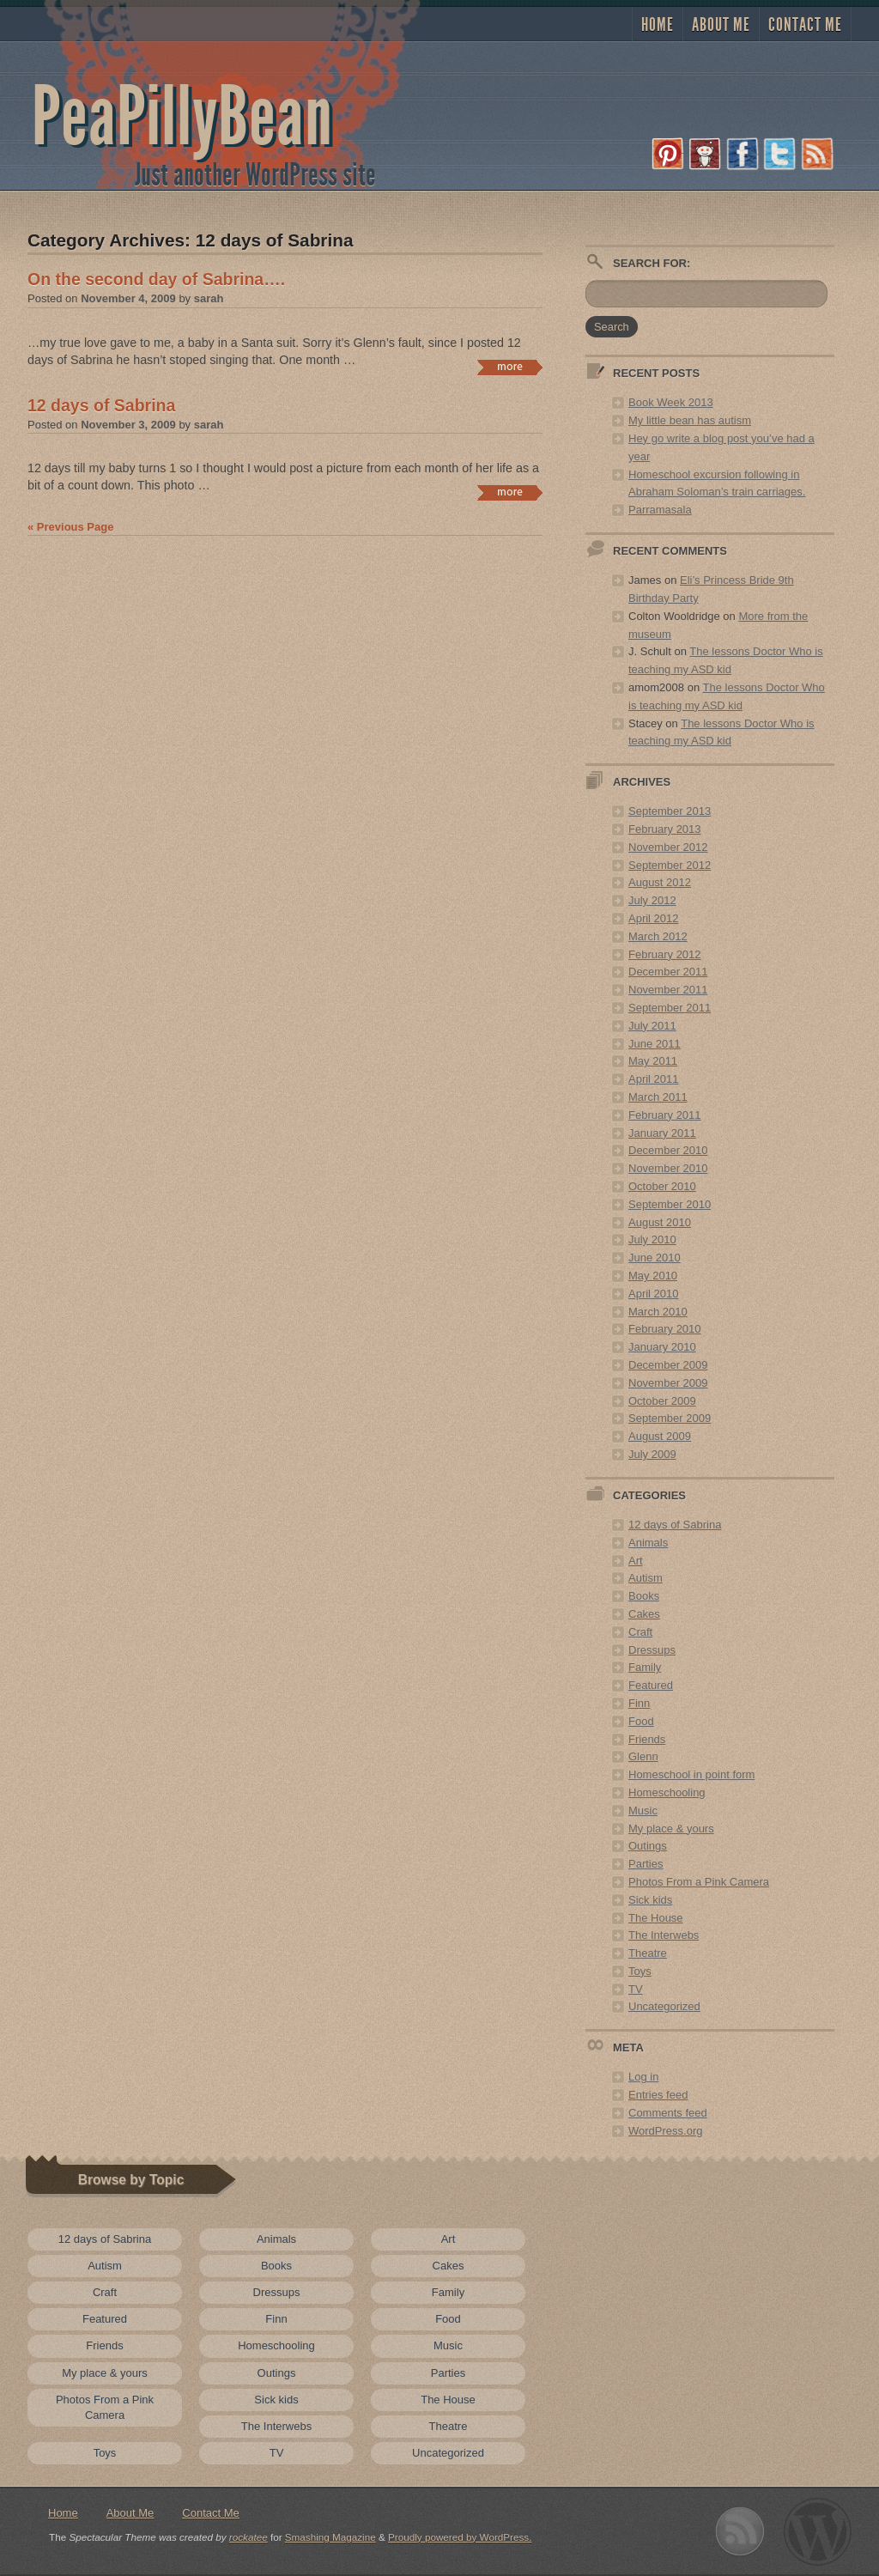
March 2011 (658, 1097)
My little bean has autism (689, 420)
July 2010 (652, 1239)
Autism (645, 1577)
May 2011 (652, 1060)
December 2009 (668, 1364)
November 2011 (668, 989)
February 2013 (664, 829)
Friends (646, 1739)
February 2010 (664, 1328)
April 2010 (653, 1293)
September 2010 (669, 1204)
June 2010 (654, 1257)
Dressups (652, 1649)
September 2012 (669, 865)
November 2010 (668, 1168)
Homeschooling (667, 1792)
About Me (721, 25)
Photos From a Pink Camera (698, 1881)
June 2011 (654, 1043)
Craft (640, 1631)
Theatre (647, 1953)
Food (641, 1721)
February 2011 (664, 1115)
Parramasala (660, 509)
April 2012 (653, 918)
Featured (650, 1685)
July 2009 (652, 1454)
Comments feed (667, 2112)
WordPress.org (665, 2130)
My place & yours (671, 1828)
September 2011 (669, 1007)
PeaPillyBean (182, 117)
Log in (643, 2076)
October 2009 (662, 1400)
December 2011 (668, 971)
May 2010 (652, 1275)
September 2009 (669, 1418)
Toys (640, 1971)
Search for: (651, 263)
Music (643, 1810)
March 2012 (658, 936)
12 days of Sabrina (101, 405)
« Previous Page (70, 526)
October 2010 (662, 1186)
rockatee (248, 2537)
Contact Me (805, 25)
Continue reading (509, 367)
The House (655, 1917)
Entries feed (658, 2094)
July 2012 (652, 900)
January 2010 (662, 1346)
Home (657, 25)
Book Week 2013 (670, 402)
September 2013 (669, 811)
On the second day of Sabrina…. (156, 279)
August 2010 (659, 1222)
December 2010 (668, 1150)
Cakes (644, 1613)
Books (643, 1595)
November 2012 (668, 847)
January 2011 (662, 1133)
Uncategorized (664, 2006)
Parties (645, 1863)
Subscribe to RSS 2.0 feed (740, 2532)
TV (635, 1989)
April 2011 (653, 1078)
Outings (647, 1845)
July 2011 (652, 1025)
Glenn (643, 1756)
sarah (209, 298)
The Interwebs (663, 1935)
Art (635, 1560)
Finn (639, 1703)
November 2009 (668, 1382)
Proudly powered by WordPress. (459, 2537)
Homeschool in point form (691, 1774)
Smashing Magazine (330, 2537)
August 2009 (659, 1436)
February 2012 (664, 954)
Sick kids (650, 1899)
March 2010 (658, 1311)
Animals (648, 1542)
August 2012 (659, 882)
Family (644, 1667)
